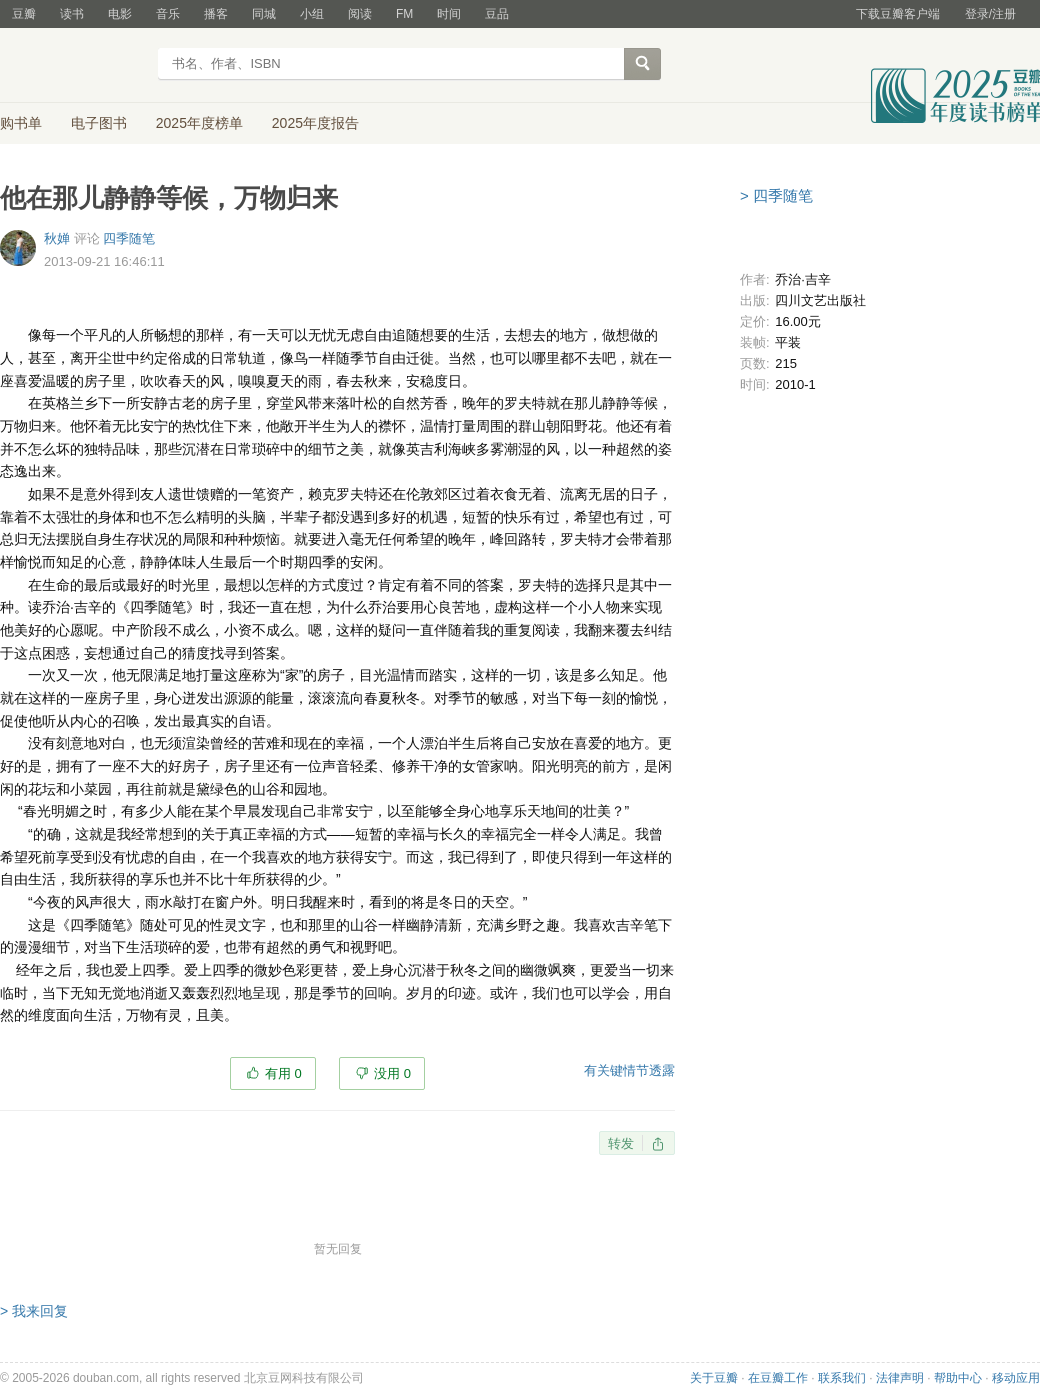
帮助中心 (958, 1378)
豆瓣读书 (72, 66)
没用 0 (392, 1073)
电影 (120, 14)
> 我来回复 (34, 1311)
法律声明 (900, 1378)
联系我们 (842, 1378)
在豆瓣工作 (778, 1378)
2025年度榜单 (199, 123)
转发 (621, 1143)
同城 (264, 14)
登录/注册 (990, 14)
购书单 (21, 123)
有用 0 (283, 1073)
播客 (216, 14)
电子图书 (99, 123)
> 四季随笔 (776, 195)
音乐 (168, 14)
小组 (312, 14)
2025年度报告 (315, 123)
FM (404, 14)
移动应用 (1016, 1378)
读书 (72, 14)
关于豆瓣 (714, 1378)
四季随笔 (129, 238)
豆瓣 (24, 14)
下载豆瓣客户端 (898, 14)
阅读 (360, 14)
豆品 (497, 14)
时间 (449, 14)
